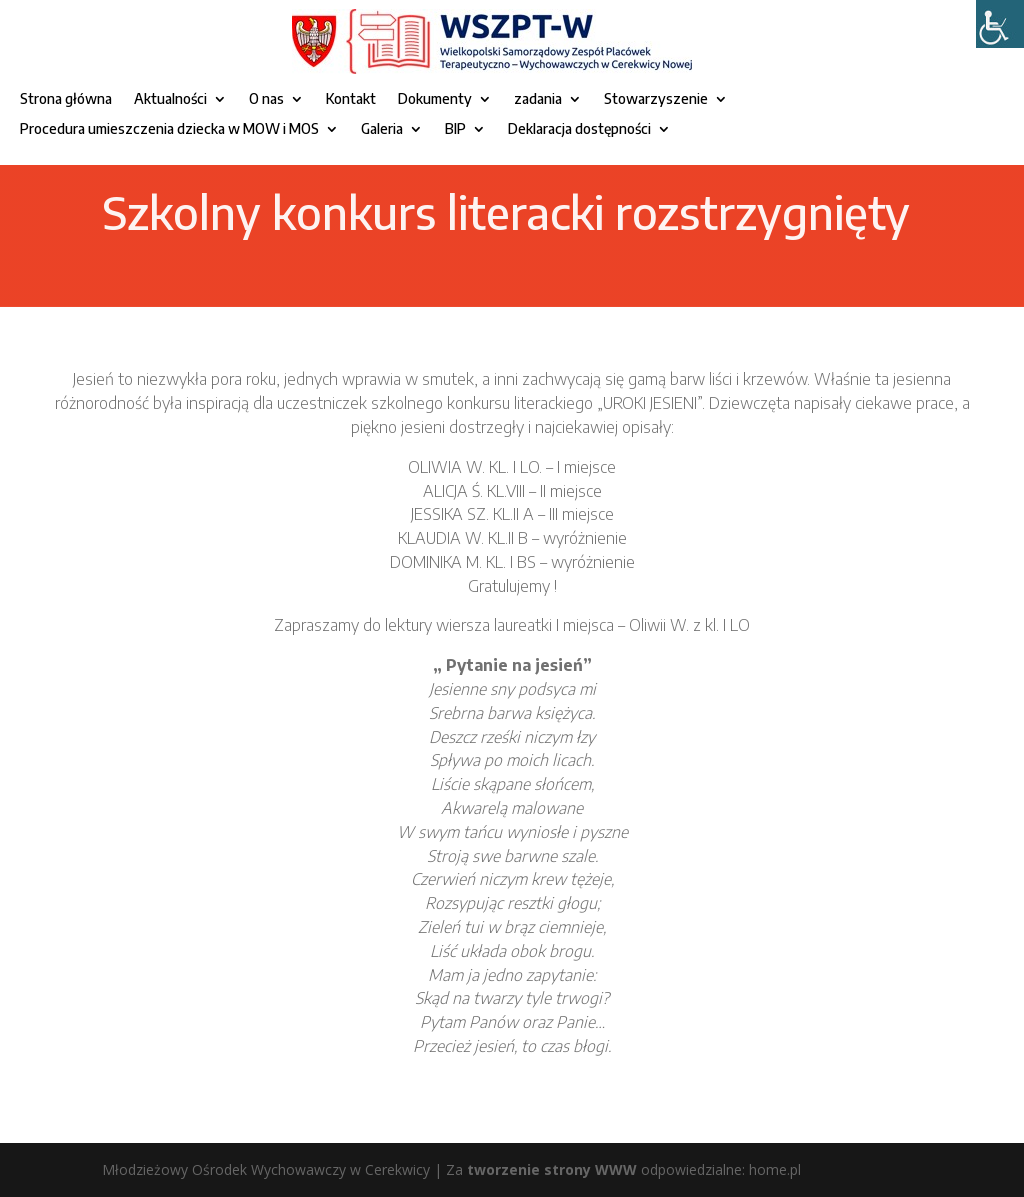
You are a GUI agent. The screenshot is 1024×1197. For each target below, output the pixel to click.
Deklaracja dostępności (579, 129)
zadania (538, 99)
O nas (266, 99)
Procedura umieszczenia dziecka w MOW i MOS (169, 129)
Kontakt (351, 99)
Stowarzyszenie (656, 99)
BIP (455, 129)
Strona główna (66, 99)
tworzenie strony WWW (552, 1169)
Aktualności (170, 99)
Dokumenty (435, 99)
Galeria (382, 129)
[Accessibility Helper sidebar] (1000, 24)
